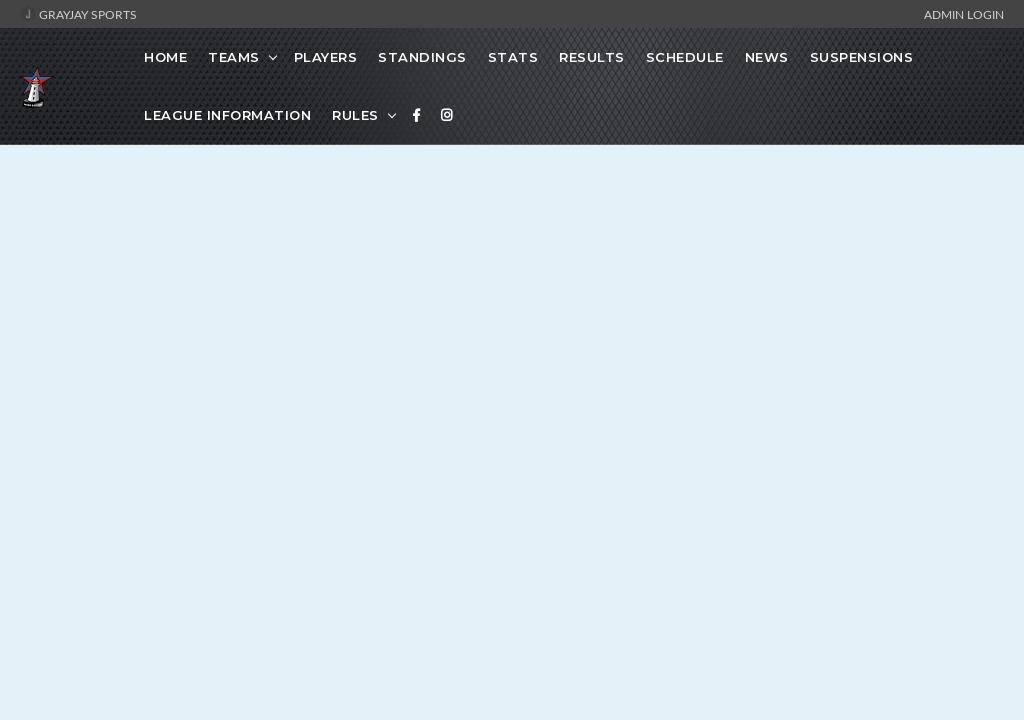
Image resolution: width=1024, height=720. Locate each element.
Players (326, 57)
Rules (355, 115)
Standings (422, 57)
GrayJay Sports (78, 14)
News (767, 57)
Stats (513, 57)
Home (165, 57)
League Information (227, 115)
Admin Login (964, 14)
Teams (234, 57)
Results (592, 57)
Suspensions (862, 57)
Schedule (685, 57)
